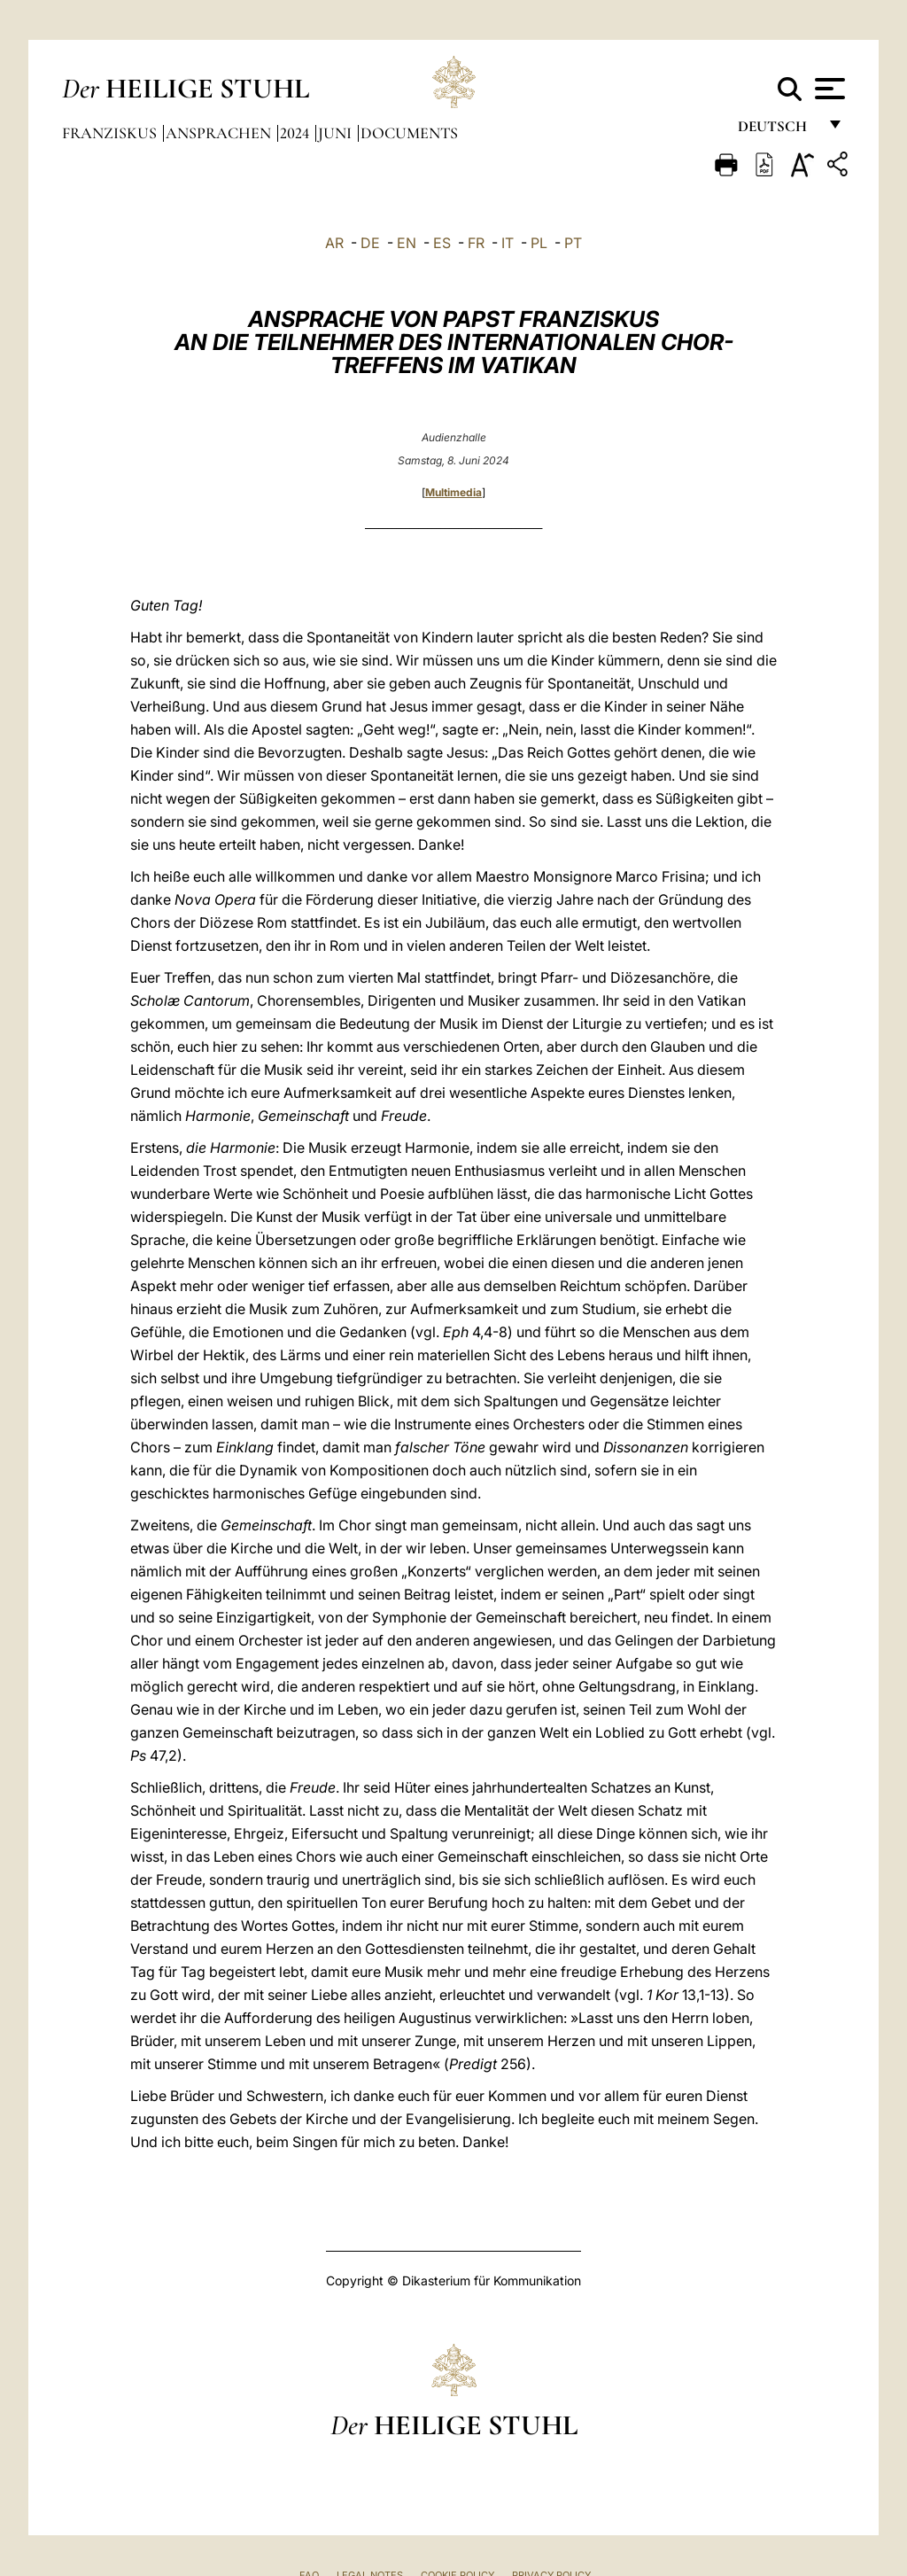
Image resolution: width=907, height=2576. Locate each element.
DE (370, 243)
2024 (296, 133)
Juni (336, 133)
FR (476, 243)
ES (442, 243)
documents (409, 133)
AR (334, 243)
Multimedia (453, 492)
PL (539, 243)
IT (507, 243)
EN (406, 243)
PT (573, 243)
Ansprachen (220, 133)
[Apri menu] (827, 89)
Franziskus (111, 133)
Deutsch (777, 130)
